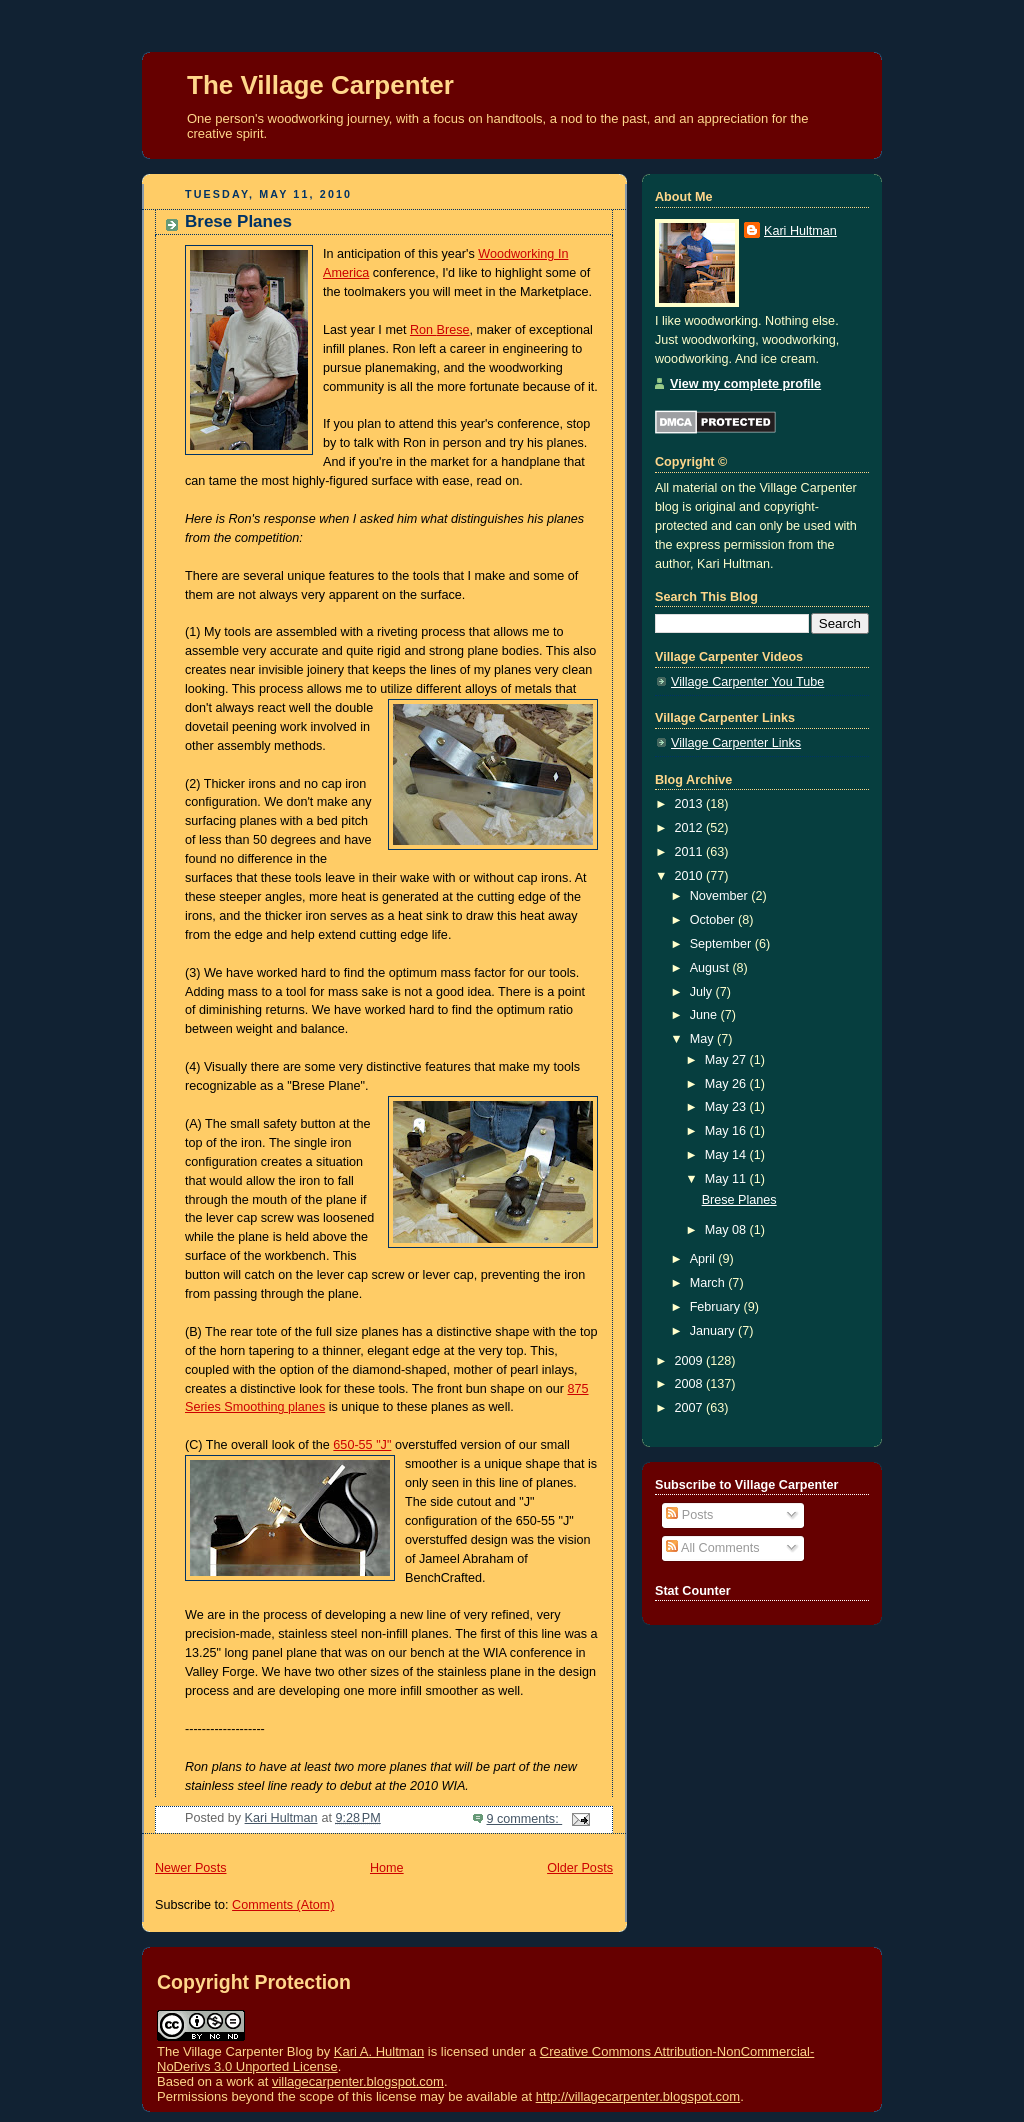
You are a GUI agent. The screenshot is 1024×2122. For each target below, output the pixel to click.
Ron (440, 330)
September (722, 944)
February (717, 1307)
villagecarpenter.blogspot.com (358, 2081)
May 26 (727, 1084)
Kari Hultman (800, 231)
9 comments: (525, 1819)
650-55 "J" (362, 1445)
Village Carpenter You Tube (747, 682)
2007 (691, 1408)
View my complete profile (745, 384)
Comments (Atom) (283, 1905)
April (704, 1259)
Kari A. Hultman (379, 2051)
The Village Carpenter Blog (235, 2051)
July (703, 992)
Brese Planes (238, 221)
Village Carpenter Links (736, 743)
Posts (689, 1515)
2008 (691, 1384)
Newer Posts (190, 1868)
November (721, 896)
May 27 (727, 1060)
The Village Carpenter (320, 85)
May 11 (727, 1179)
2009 (691, 1361)
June (705, 1015)
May (703, 1039)
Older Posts (580, 1868)
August (711, 968)
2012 (691, 828)
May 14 (727, 1155)
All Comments (712, 1548)
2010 (691, 876)
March (709, 1283)
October (714, 920)
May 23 (727, 1107)
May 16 (727, 1131)
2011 (691, 852)
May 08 (727, 1230)
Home (387, 1868)
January (714, 1331)
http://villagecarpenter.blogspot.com (638, 2096)
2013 (691, 804)
